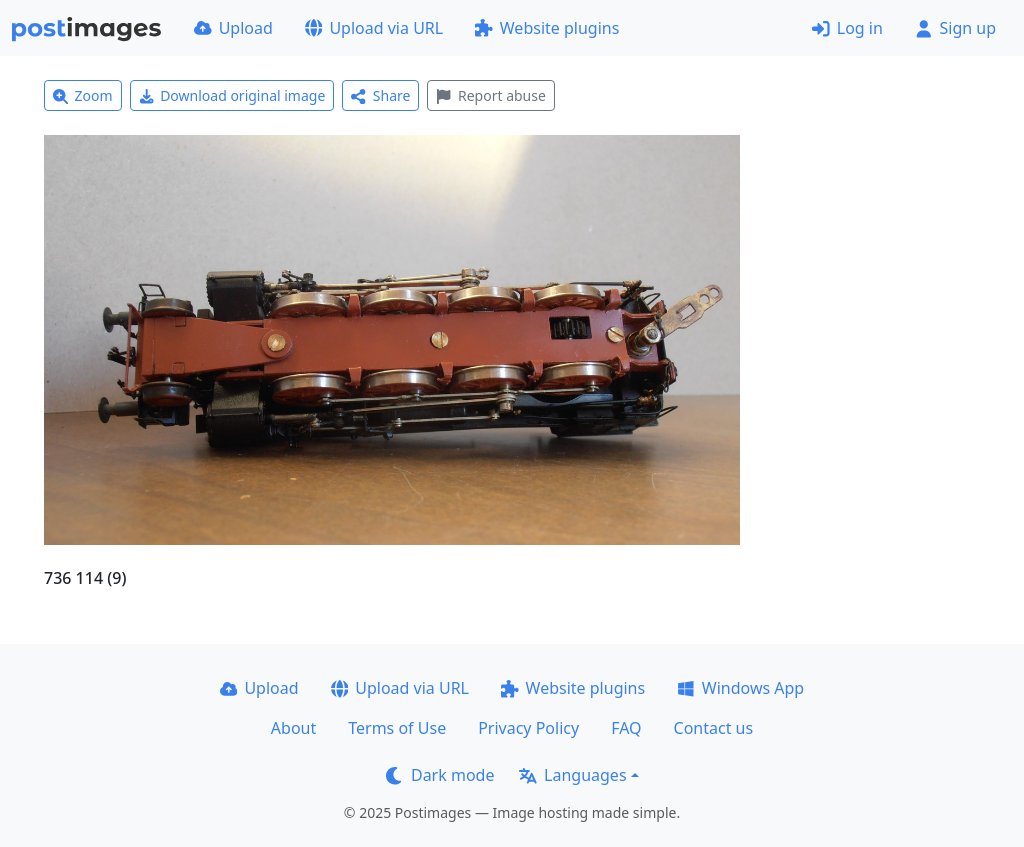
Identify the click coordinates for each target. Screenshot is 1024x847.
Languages (572, 775)
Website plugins (547, 28)
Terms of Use (397, 728)
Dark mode (440, 775)
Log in (847, 28)
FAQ (626, 728)
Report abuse (490, 95)
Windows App (740, 688)
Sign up (955, 28)
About (293, 728)
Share (380, 95)
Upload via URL (374, 28)
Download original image (232, 95)
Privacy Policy (528, 728)
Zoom (83, 95)
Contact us (714, 728)
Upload (233, 28)
